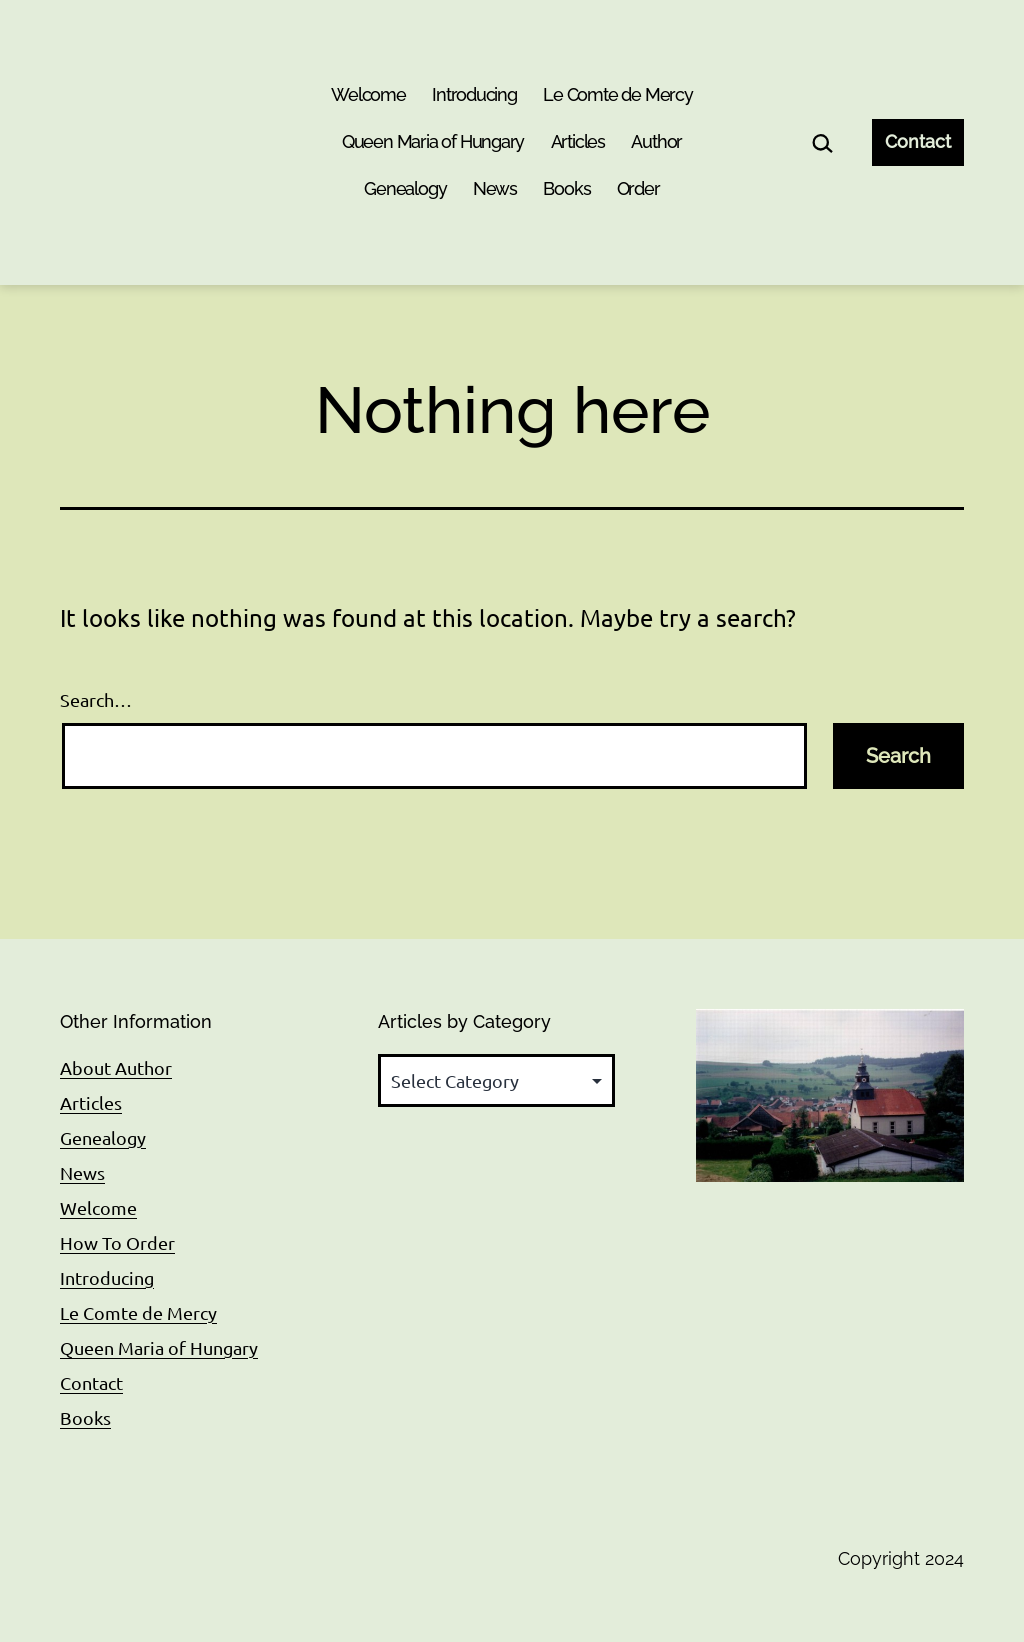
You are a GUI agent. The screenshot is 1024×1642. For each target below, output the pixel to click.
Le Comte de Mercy (618, 94)
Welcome (368, 94)
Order (638, 188)
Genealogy (405, 188)
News (495, 188)
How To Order (117, 1242)
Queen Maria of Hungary (433, 141)
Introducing (474, 94)
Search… (96, 699)
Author (656, 141)
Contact (918, 141)
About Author (116, 1067)
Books (566, 188)
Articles (578, 141)
